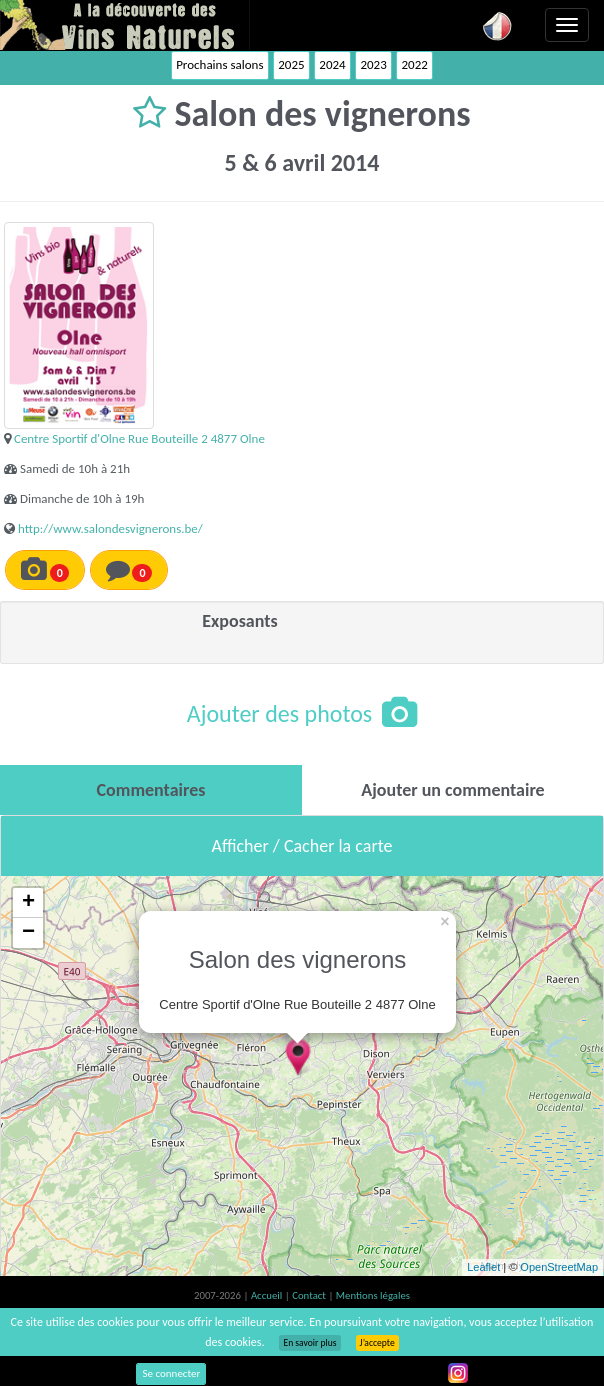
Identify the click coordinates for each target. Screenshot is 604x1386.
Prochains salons (219, 64)
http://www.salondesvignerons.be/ (110, 528)
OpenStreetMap (559, 1267)
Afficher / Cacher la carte (302, 846)
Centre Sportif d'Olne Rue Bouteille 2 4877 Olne (139, 438)
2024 (332, 64)
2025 (291, 64)
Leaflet (483, 1267)
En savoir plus (309, 1343)
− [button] (28, 933)
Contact (310, 1295)
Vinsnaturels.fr (125, 25)
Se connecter (171, 1373)
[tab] (151, 790)
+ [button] (28, 903)
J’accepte (377, 1343)
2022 (414, 64)
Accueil (268, 1295)
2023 (373, 64)
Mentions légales (373, 1295)
